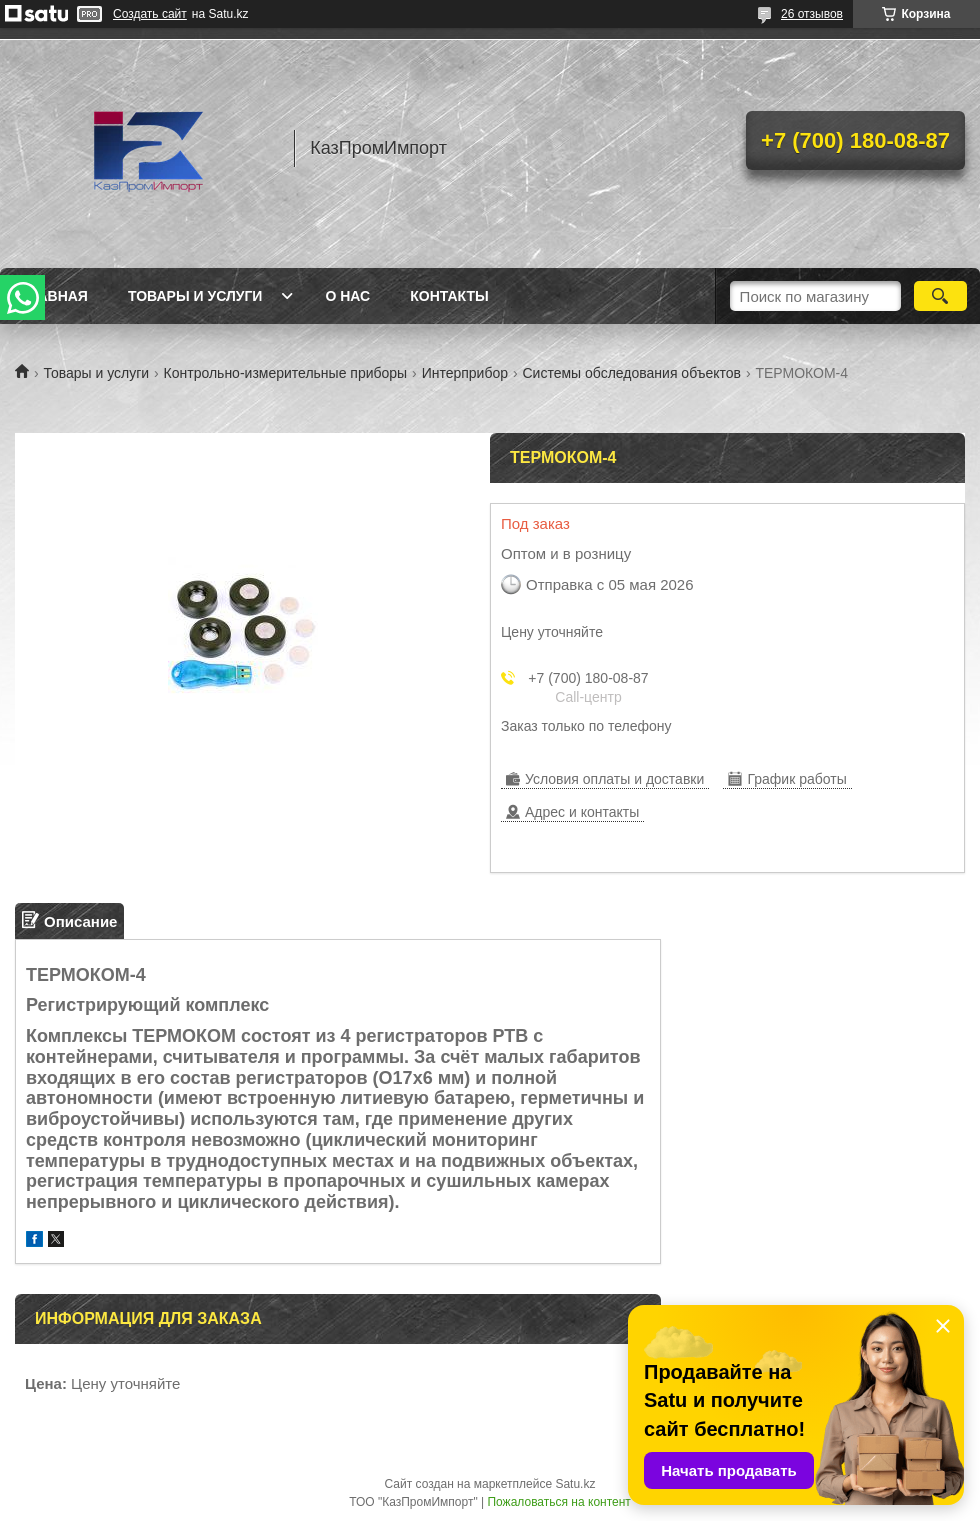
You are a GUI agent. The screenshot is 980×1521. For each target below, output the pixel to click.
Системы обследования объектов (631, 373)
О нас (347, 296)
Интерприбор (465, 373)
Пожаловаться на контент (558, 1502)
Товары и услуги (195, 296)
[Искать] (940, 296)
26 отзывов (812, 14)
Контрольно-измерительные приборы (286, 373)
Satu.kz (575, 1484)
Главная (54, 296)
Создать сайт (150, 14)
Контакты (449, 296)
